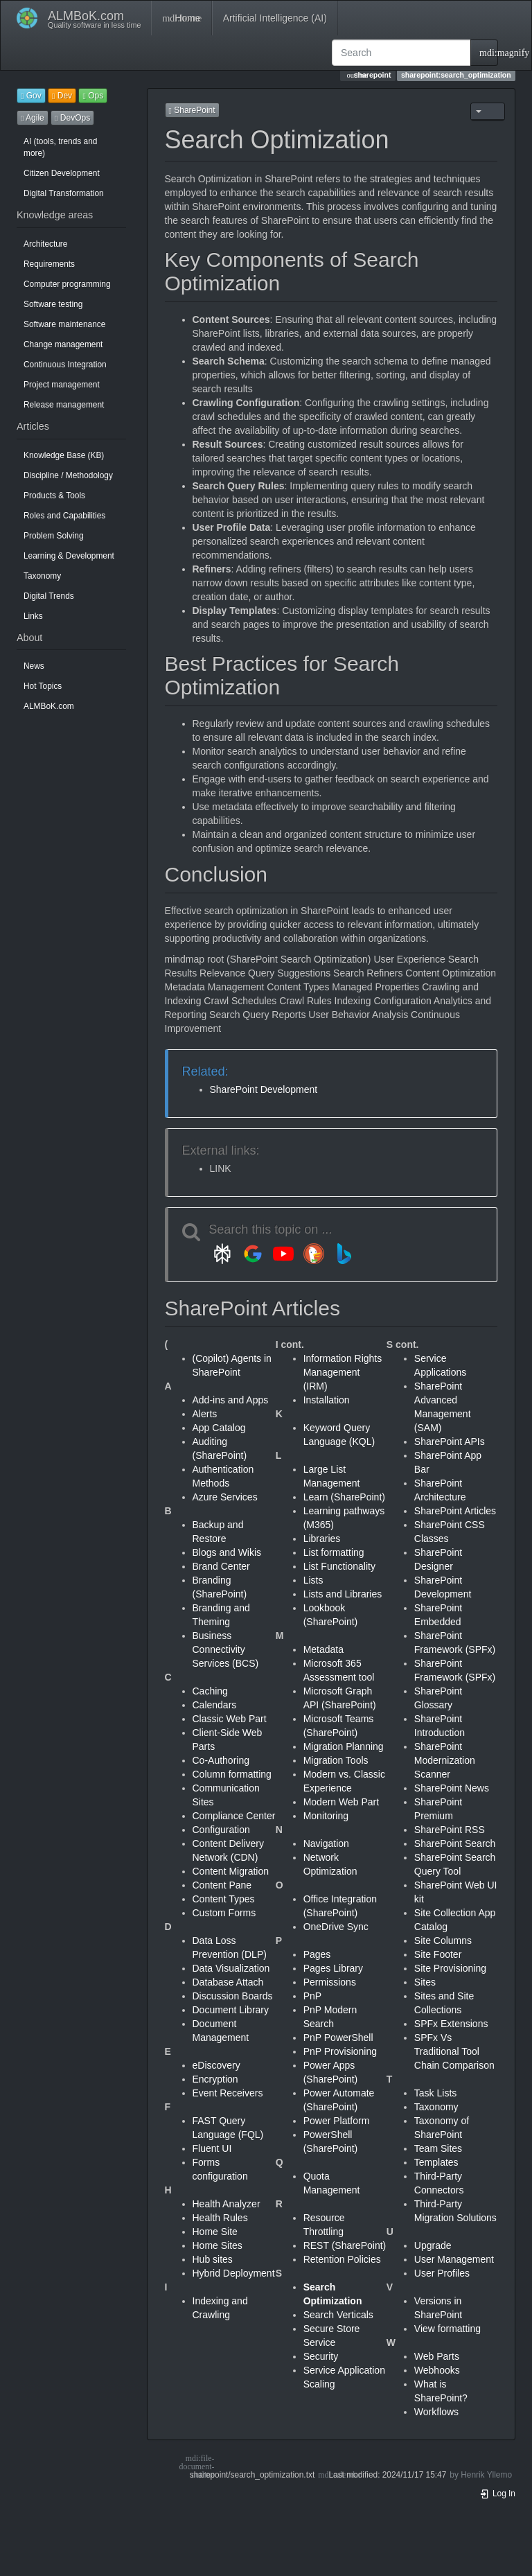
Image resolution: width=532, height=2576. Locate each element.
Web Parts (436, 2356)
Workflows (436, 2411)
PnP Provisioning (340, 2051)
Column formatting (232, 1774)
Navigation (326, 1843)
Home (181, 18)
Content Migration (231, 1871)
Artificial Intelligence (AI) (275, 18)
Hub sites (213, 2259)
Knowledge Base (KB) (64, 455)
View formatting (447, 2328)
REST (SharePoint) (345, 2245)
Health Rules (220, 2217)
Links (33, 616)
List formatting (333, 1552)
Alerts (205, 1413)
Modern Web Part (341, 1801)
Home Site (215, 2231)
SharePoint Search (455, 1843)
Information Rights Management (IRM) (342, 1372)
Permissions (329, 1982)
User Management (454, 2259)
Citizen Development (62, 173)
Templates (436, 2162)
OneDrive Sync (336, 1926)
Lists (313, 1580)
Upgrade (433, 2245)
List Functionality (339, 1566)
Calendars (215, 1704)
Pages (317, 1954)
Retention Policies (342, 2259)
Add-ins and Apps (231, 1399)
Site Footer (437, 1954)
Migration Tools (336, 1760)
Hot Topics (43, 686)
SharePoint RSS (449, 1829)
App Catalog (219, 1427)
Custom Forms (224, 1912)
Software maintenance (64, 324)
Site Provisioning (450, 1968)
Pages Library (333, 1968)
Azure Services (225, 1496)
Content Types (224, 1898)
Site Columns (443, 1940)
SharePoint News (451, 1788)
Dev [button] (62, 95)
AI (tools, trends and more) (60, 147)
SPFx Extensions (451, 2023)
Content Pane (222, 1885)
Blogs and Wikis (227, 1552)
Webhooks (437, 2370)
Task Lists (435, 2093)
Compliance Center (234, 1815)
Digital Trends (49, 596)
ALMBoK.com (49, 706)
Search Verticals (338, 2314)
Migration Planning (343, 1746)
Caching (210, 1691)
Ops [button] (92, 95)
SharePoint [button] (192, 110)
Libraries (322, 1538)
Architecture (45, 244)
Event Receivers (228, 2093)
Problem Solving (54, 536)
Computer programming (67, 284)
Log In (497, 2493)
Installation (326, 1399)
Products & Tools (54, 495)
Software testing (53, 304)
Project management (62, 384)
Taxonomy (42, 576)
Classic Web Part (230, 1718)
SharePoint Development (264, 1089)
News (34, 666)
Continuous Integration (65, 364)
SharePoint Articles (455, 1510)
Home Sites (217, 2245)
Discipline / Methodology (68, 475)
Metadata (323, 1649)
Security (321, 2356)
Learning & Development (69, 556)
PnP (312, 1995)
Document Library (231, 2009)
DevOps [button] (72, 118)
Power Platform (336, 2120)
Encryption (215, 2079)
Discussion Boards (233, 1995)
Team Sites (438, 2148)
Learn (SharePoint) (344, 1496)
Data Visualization (231, 1968)
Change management (63, 344)
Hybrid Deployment (234, 2273)
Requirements (49, 264)
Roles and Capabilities (64, 515)
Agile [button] (32, 118)
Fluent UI (212, 2148)
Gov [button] (31, 95)
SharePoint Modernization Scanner (444, 1760)
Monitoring (325, 1815)
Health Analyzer (226, 2203)
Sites (425, 1982)
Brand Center (221, 1566)
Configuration (221, 1829)
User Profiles (442, 2273)
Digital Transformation (64, 193)
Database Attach (228, 1982)
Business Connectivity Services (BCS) (226, 1649)
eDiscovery (216, 2065)
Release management (64, 405)
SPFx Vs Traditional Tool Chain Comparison (454, 2051)
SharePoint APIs (449, 1441)
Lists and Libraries (342, 1594)
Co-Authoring (221, 1760)
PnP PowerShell (338, 2037)
